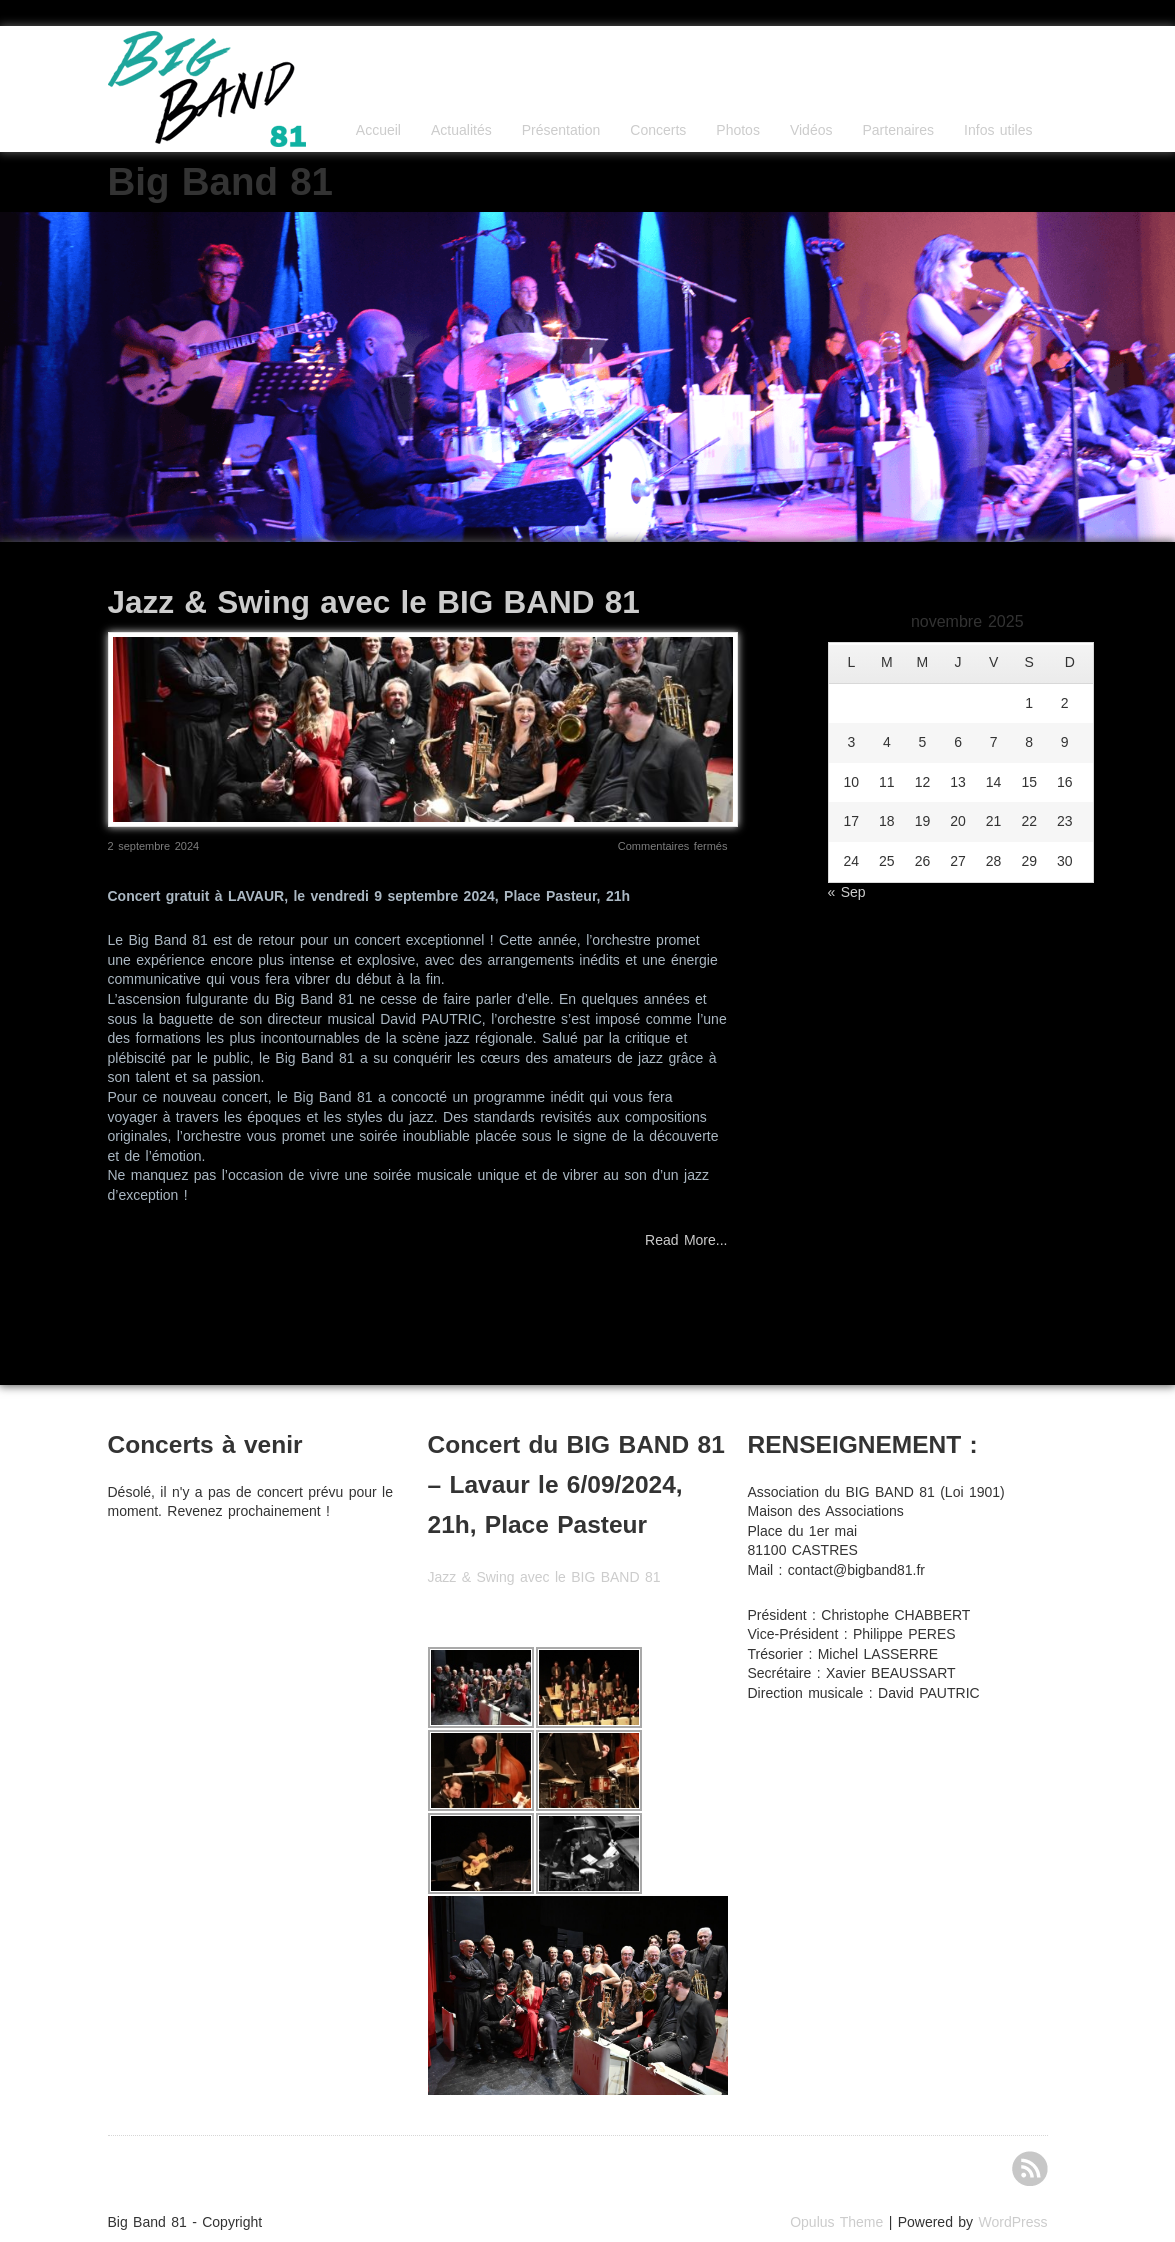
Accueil (378, 130)
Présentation (561, 130)
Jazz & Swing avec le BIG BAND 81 (374, 602)
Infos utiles (998, 130)
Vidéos (811, 130)
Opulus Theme (836, 2222)
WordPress (1013, 2222)
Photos (738, 130)
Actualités (461, 130)
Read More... (686, 1240)
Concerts (658, 130)
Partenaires (898, 130)
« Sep (847, 892)
